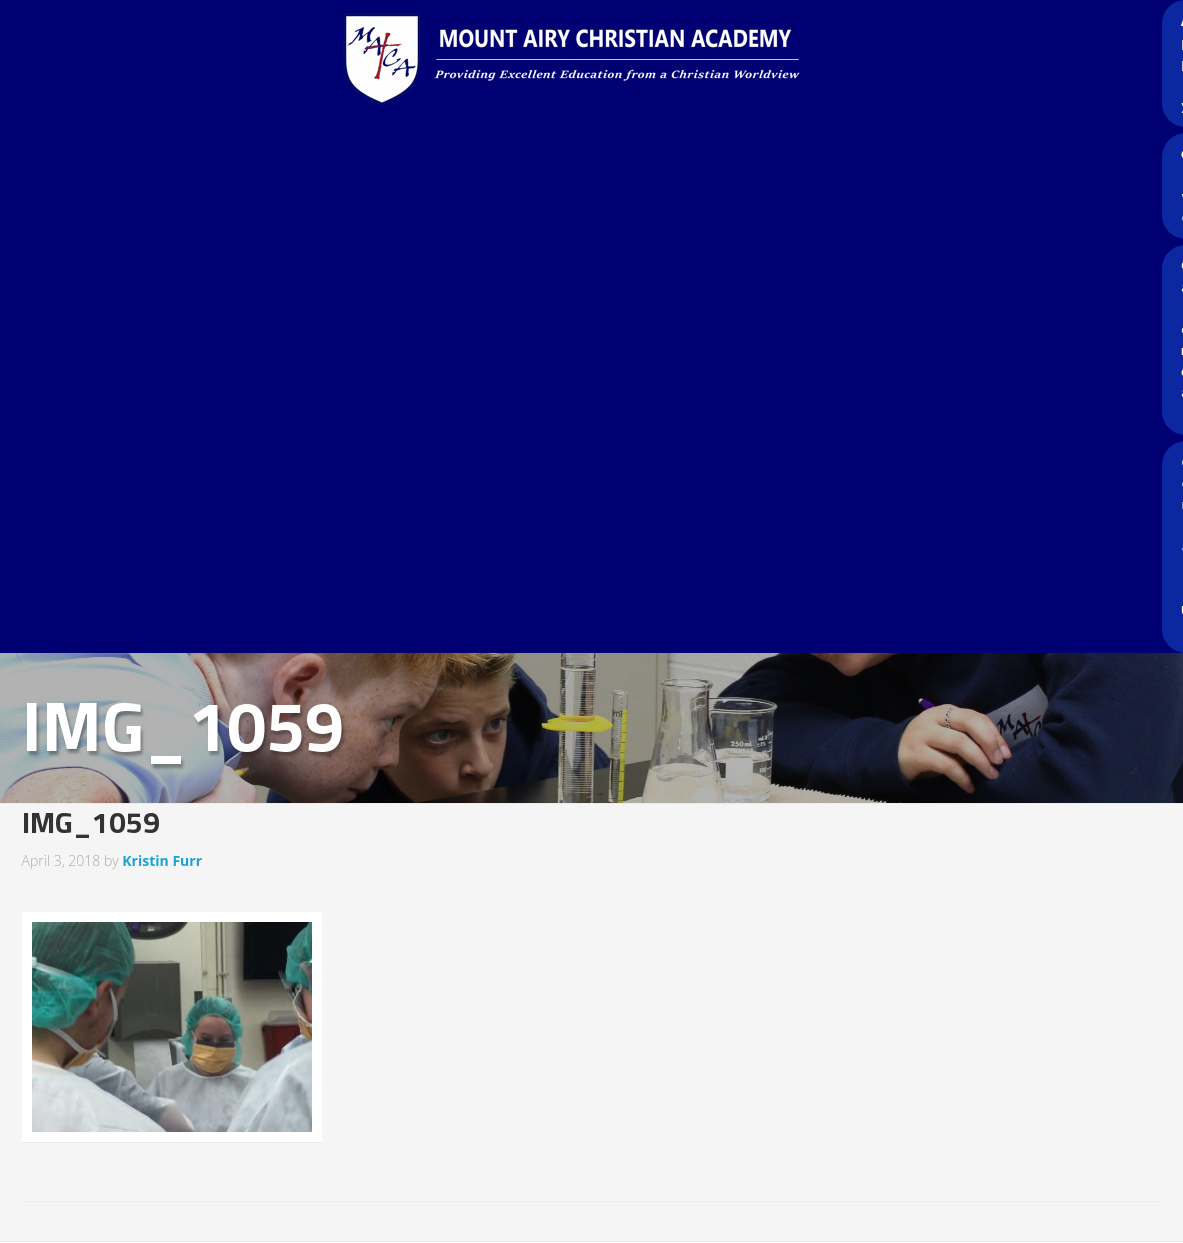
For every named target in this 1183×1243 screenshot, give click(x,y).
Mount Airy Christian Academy (597, 60)
